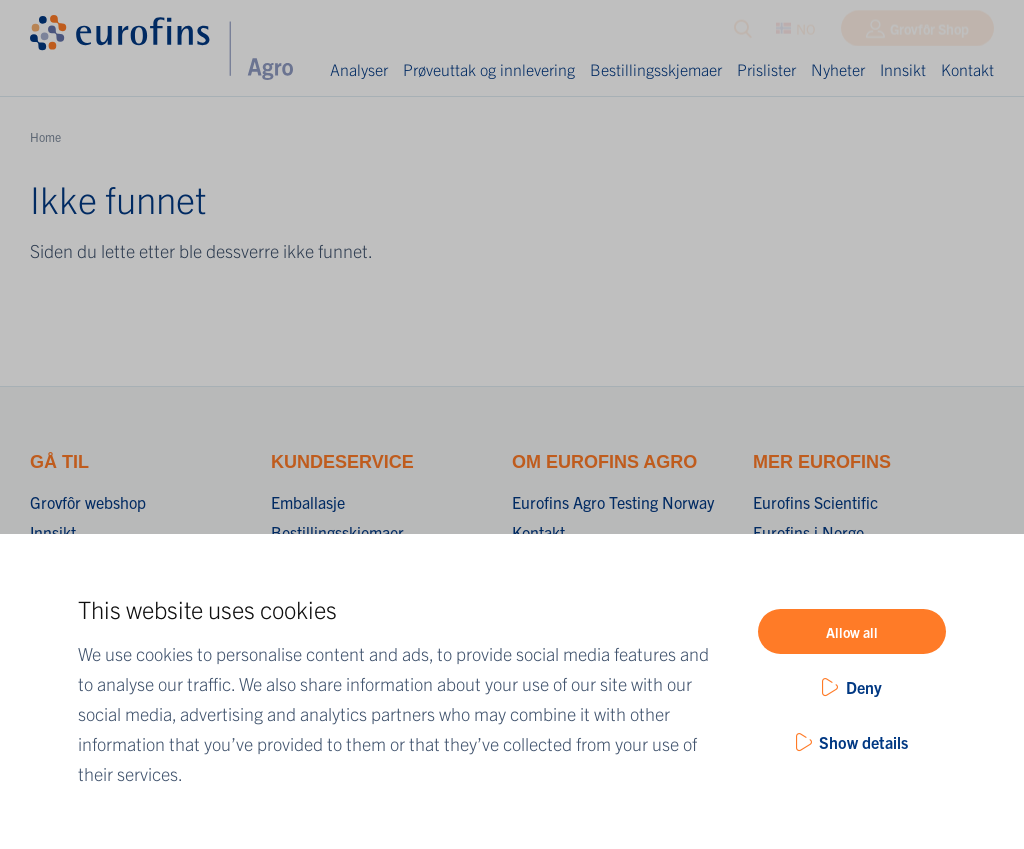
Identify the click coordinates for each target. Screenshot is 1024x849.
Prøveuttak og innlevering (489, 69)
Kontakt (967, 69)
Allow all (852, 632)
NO (796, 33)
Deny (864, 687)
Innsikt (903, 69)
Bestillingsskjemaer (656, 69)
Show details (863, 742)
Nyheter (838, 69)
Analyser (359, 69)
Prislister (766, 69)
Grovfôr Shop (929, 33)
